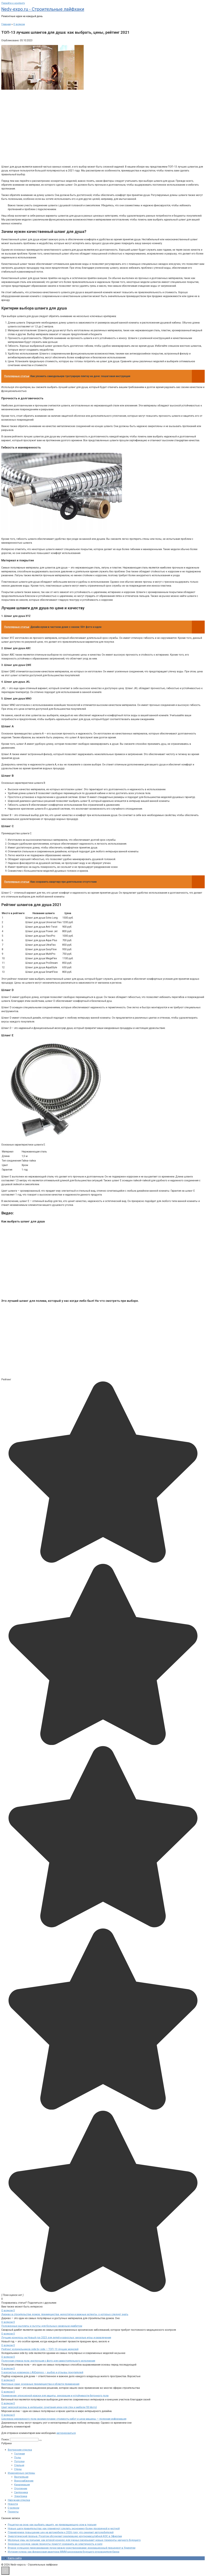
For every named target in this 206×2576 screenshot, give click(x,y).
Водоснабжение (23, 2480)
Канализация (22, 2484)
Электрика (20, 2496)
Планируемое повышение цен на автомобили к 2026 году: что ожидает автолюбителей (60, 2532)
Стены (18, 2469)
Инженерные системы (21, 2473)
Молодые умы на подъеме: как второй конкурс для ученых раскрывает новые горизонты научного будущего (74, 2540)
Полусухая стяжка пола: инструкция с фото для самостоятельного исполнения (48, 2360)
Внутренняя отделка (20, 2449)
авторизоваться (66, 2433)
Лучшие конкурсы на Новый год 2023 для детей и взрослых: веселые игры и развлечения (56, 2337)
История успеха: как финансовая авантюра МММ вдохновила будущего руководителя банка (63, 2551)
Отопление (20, 2488)
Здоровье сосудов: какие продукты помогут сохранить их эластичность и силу (55, 2544)
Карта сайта (15, 2558)
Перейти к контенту (13, 3)
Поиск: (5, 2439)
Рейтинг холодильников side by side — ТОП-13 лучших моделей (39, 2349)
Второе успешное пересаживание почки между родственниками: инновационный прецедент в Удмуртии (71, 2547)
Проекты (13, 2511)
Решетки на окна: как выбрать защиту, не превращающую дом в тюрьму (52, 2524)
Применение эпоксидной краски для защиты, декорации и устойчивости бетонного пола (54, 2395)
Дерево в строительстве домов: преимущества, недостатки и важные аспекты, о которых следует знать (64, 2314)
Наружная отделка (19, 2500)
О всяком (13, 2507)
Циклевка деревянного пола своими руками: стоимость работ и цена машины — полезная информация (63, 2418)
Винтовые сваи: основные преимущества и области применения (40, 2384)
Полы (17, 2457)
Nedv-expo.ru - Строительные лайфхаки (42, 9)
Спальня (19, 2465)
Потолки (19, 2461)
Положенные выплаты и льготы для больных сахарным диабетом (41, 2325)
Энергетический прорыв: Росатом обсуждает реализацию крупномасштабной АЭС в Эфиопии (65, 2536)
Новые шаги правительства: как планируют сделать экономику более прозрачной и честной (64, 2528)
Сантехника (21, 2492)
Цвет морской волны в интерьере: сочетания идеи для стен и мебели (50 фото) (49, 2407)
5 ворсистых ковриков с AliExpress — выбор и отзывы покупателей (42, 2372)
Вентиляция (21, 2476)
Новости (13, 2504)
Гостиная (19, 2453)
